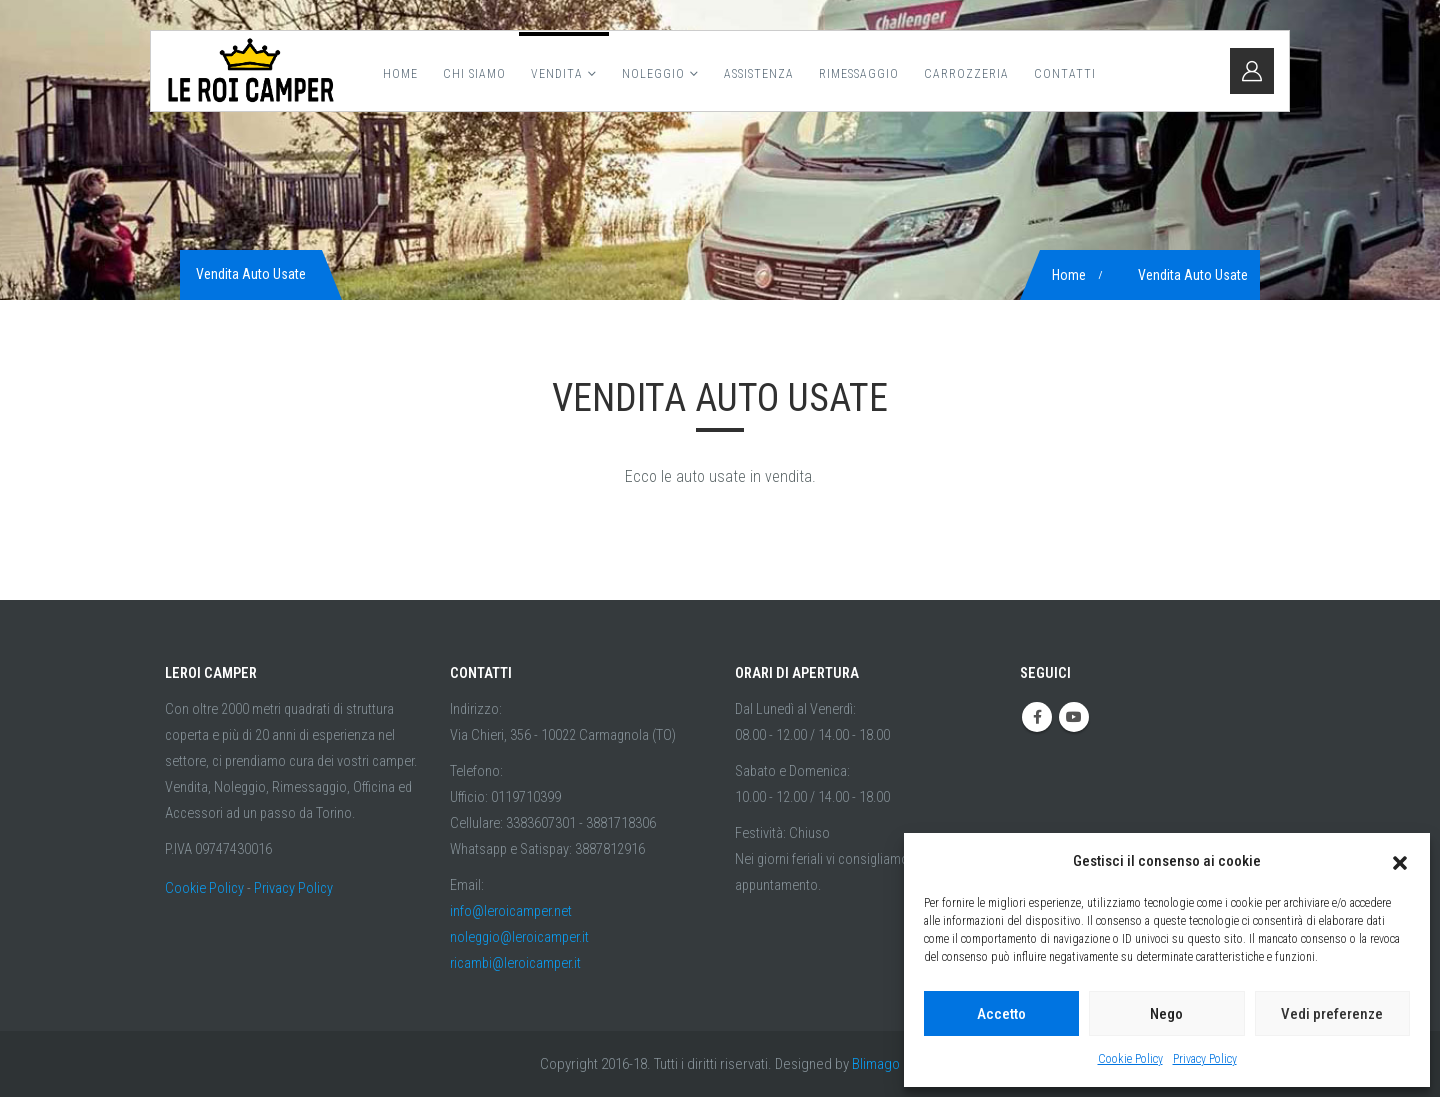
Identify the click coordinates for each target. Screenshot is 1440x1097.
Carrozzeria (966, 74)
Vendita (557, 74)
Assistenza (759, 74)
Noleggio (653, 74)
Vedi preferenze (1332, 1014)
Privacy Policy (1205, 1059)
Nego (1166, 1014)
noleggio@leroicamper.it (519, 937)
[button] (1400, 861)
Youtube (1074, 717)
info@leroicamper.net (511, 911)
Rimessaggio (859, 74)
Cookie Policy (1130, 1059)
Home (400, 74)
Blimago (876, 1064)
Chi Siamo (474, 74)
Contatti (1065, 74)
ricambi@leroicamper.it (515, 963)
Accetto (1001, 1014)
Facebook (1037, 717)
